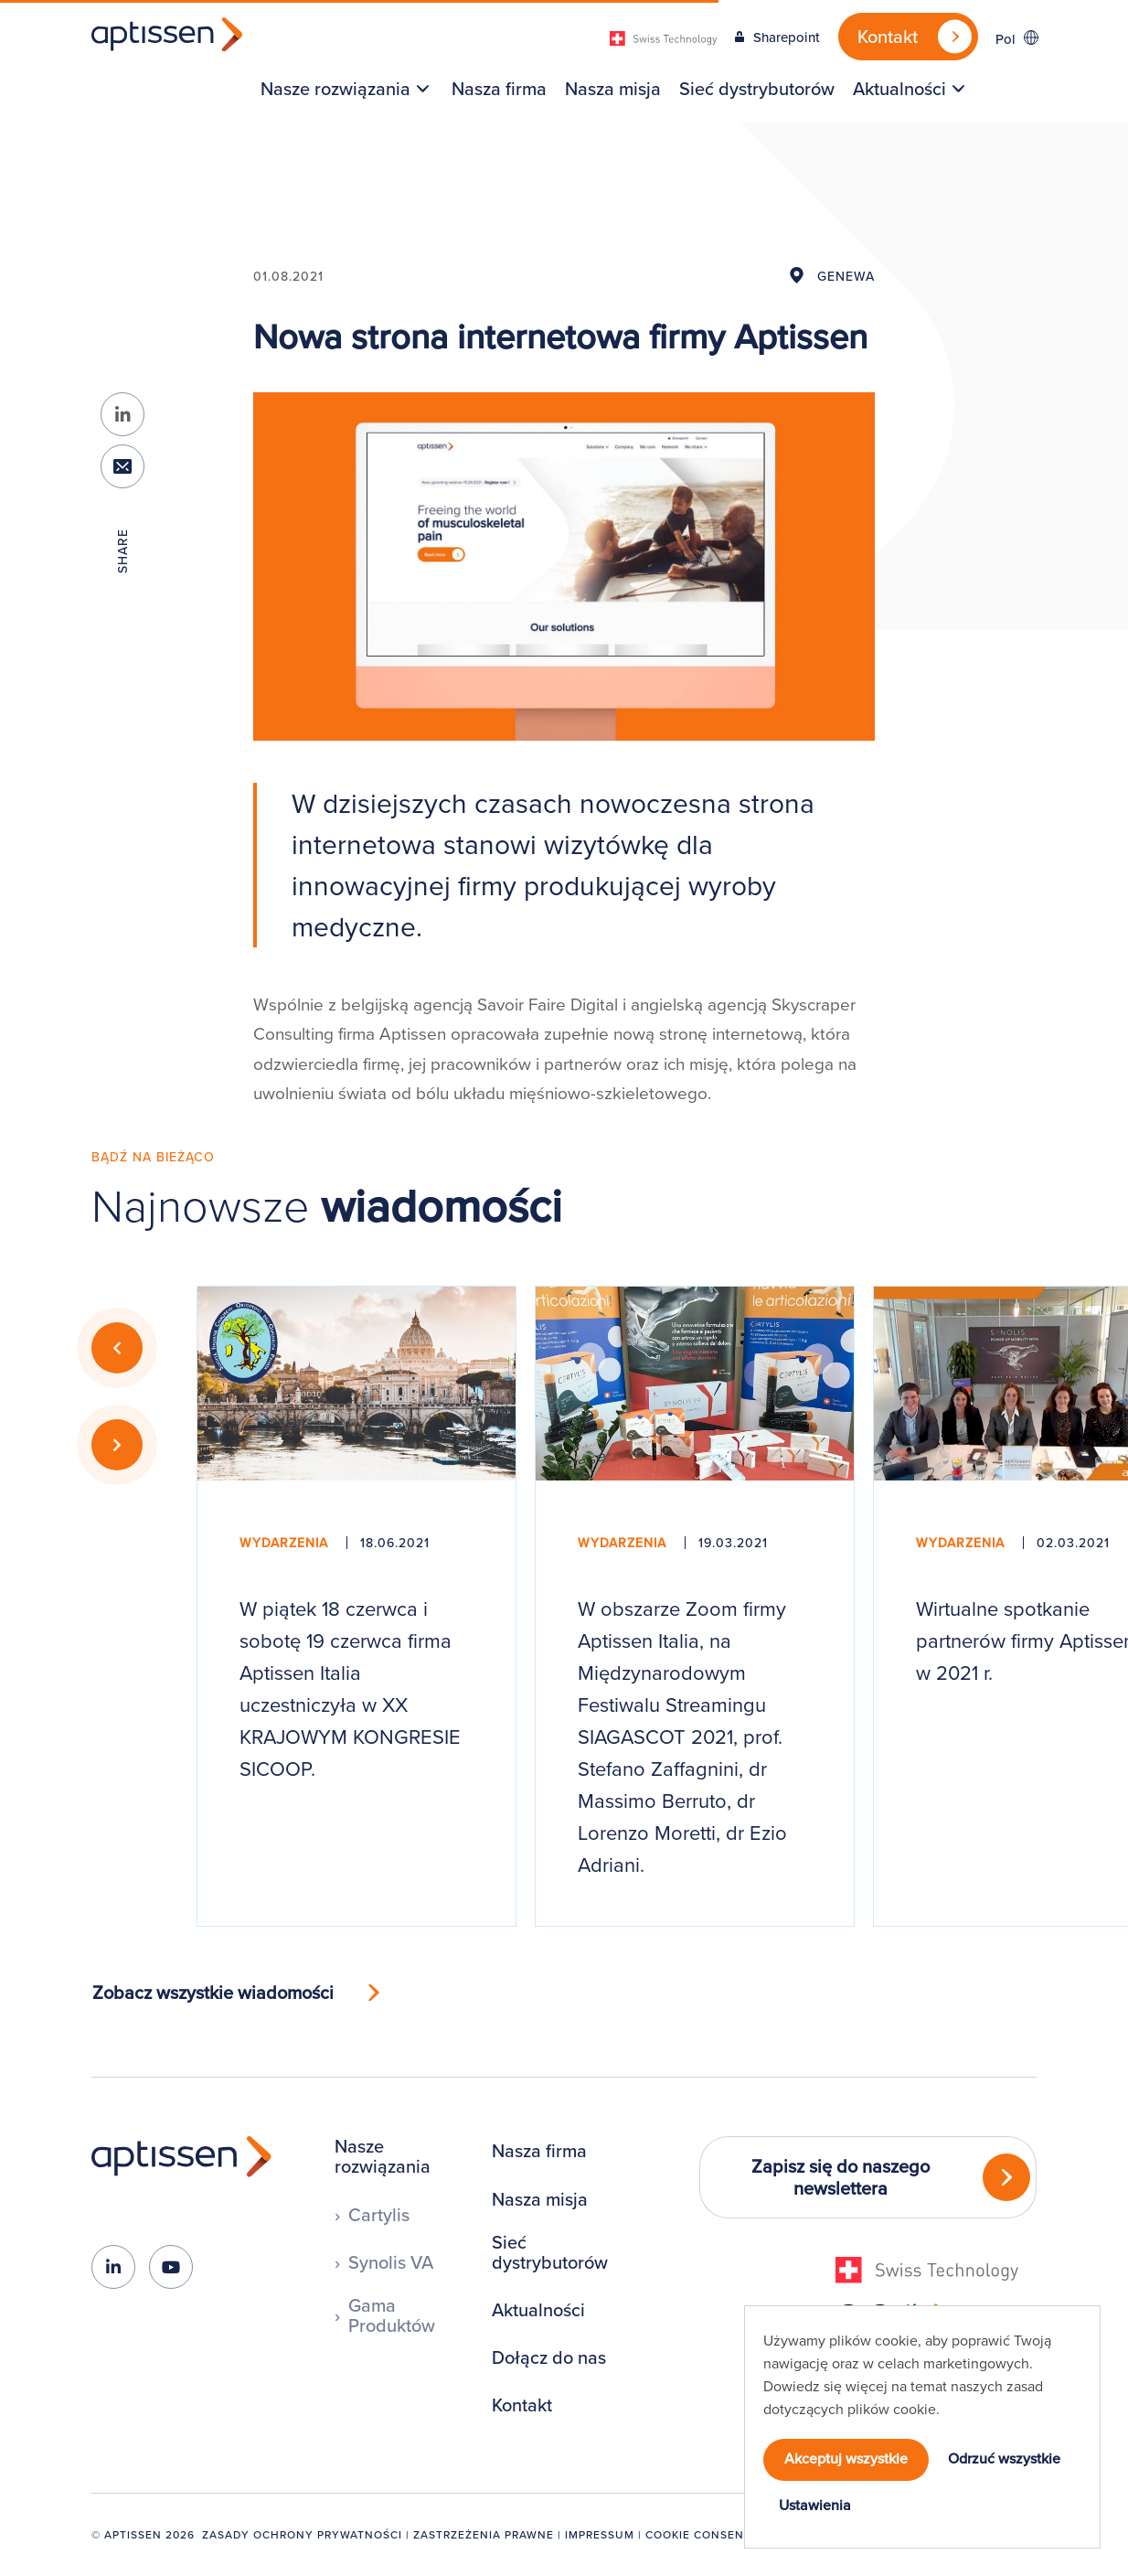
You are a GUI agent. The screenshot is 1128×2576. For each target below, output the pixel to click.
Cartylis (379, 2215)
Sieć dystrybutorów (757, 89)
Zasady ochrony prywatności (302, 2534)
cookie (914, 2409)
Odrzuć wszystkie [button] (1004, 2458)
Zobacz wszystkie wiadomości (213, 1992)
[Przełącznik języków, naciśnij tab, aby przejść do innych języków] (1016, 38)
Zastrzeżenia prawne (483, 2534)
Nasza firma (499, 89)
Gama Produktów (391, 2315)
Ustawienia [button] (815, 2505)
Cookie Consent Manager (729, 2534)
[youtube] (171, 2267)
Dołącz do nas (549, 2357)
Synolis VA (390, 2262)
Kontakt (522, 2405)
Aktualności (899, 89)
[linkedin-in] (113, 2267)
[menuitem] (340, 89)
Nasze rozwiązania (335, 89)
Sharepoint (786, 37)
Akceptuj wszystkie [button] (846, 2458)
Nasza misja (613, 89)
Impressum (599, 2534)
